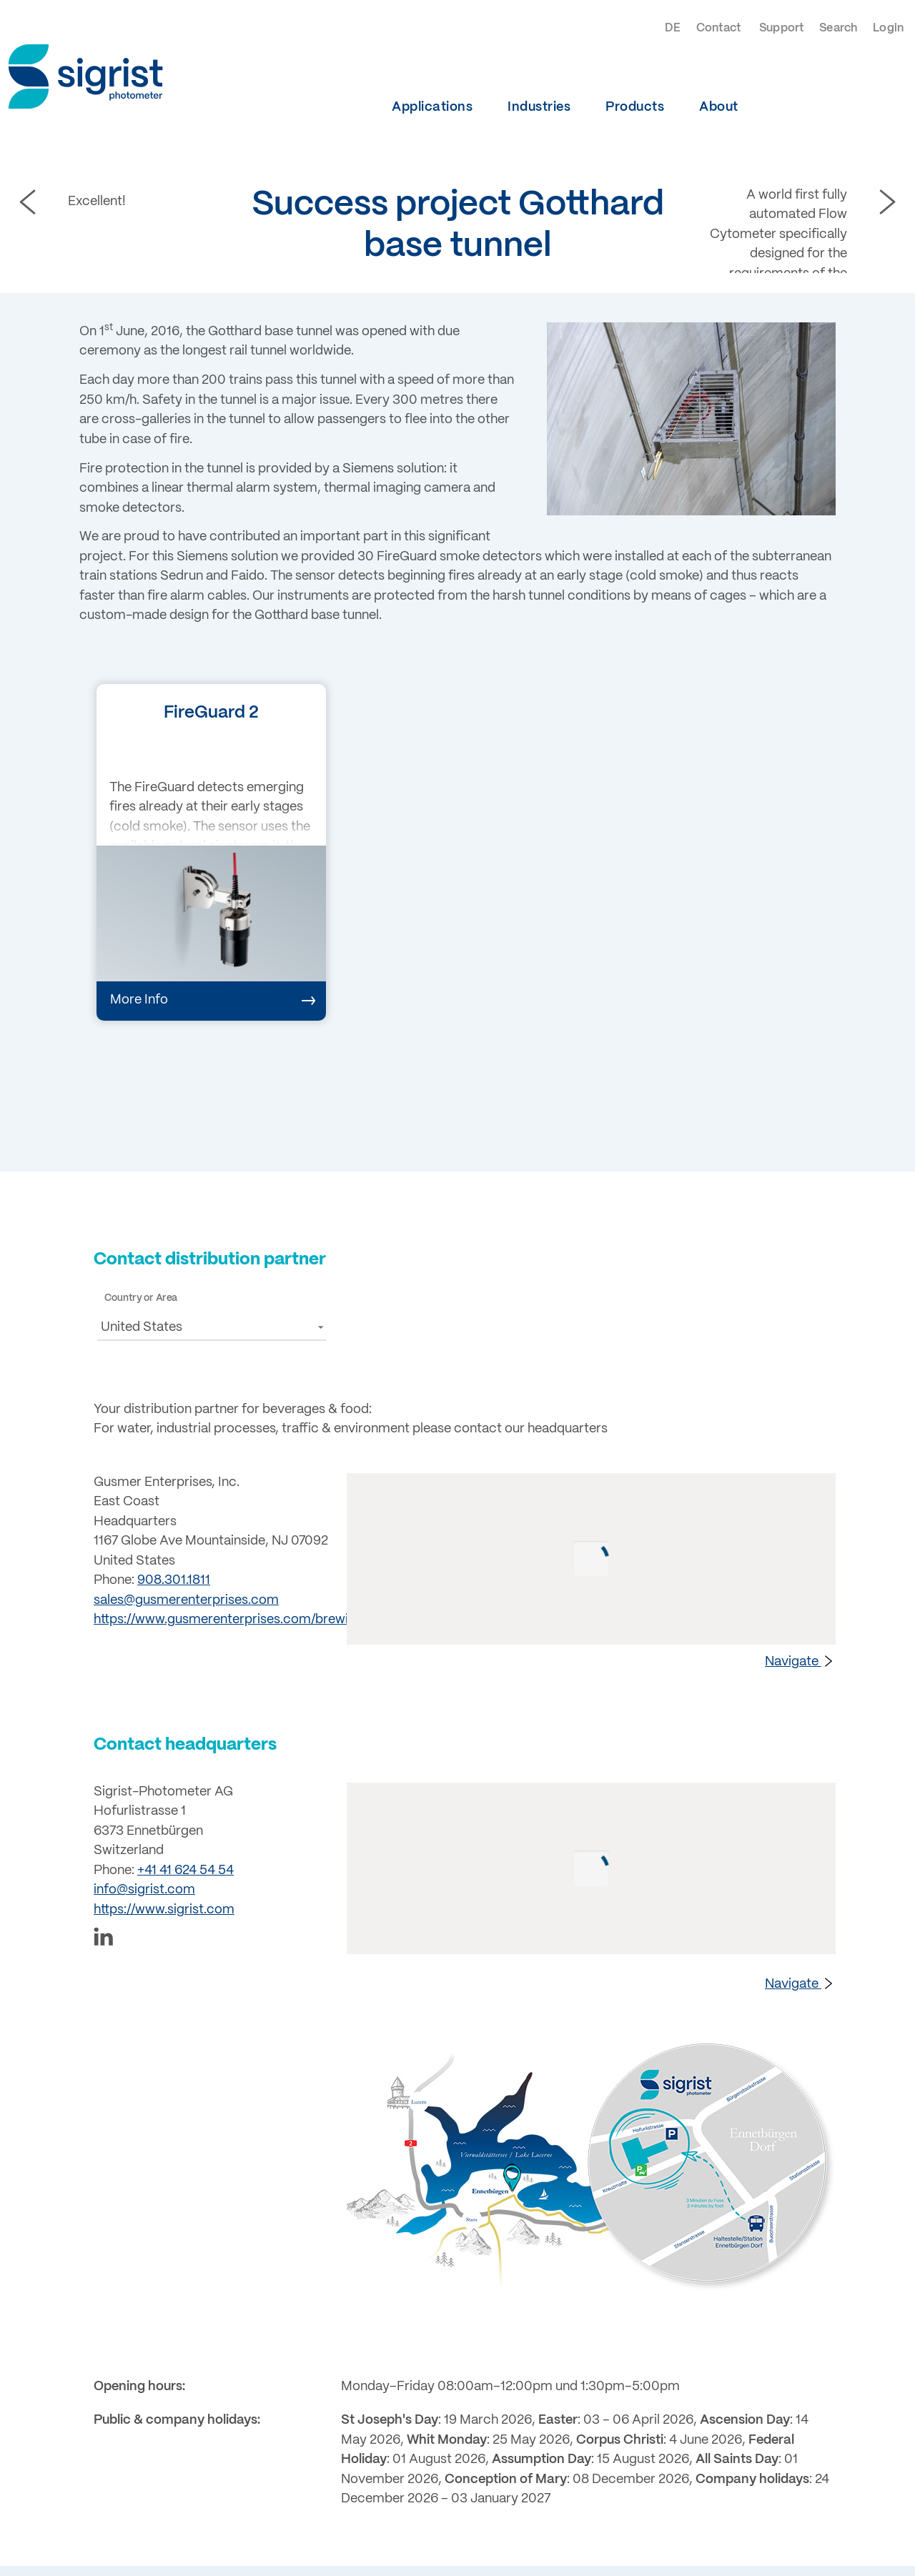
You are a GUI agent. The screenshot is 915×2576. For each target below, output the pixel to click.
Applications (432, 107)
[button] (211, 1327)
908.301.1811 (173, 1580)
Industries (539, 107)
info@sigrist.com (144, 1889)
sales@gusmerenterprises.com (186, 1600)
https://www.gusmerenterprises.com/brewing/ (230, 1619)
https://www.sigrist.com (164, 1909)
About (718, 107)
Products (634, 107)
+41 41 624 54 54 (185, 1870)
